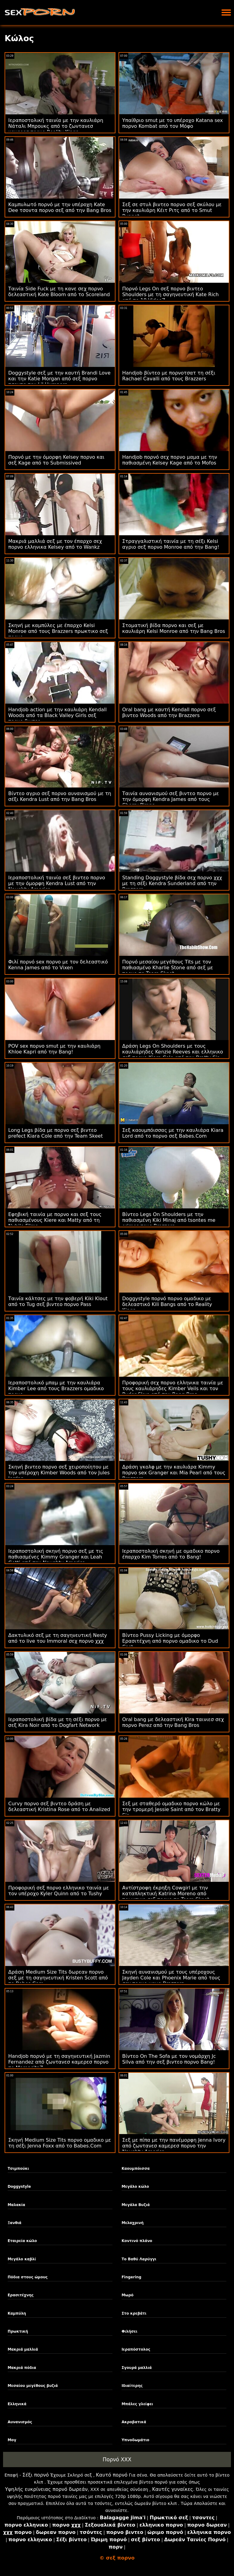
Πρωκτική (18, 2331)
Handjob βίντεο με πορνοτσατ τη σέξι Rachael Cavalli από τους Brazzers (168, 376)
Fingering (131, 2277)
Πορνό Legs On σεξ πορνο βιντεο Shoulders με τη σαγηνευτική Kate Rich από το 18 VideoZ (170, 294)
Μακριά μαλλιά (23, 2349)
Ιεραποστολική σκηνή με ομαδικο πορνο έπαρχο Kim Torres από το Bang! (171, 1554)
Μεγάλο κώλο (135, 2186)
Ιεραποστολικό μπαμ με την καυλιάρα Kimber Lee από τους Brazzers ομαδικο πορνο (56, 1388)
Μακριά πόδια (22, 2368)
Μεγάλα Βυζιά (136, 2205)
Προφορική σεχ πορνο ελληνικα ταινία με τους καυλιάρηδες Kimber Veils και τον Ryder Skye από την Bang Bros (172, 1388)
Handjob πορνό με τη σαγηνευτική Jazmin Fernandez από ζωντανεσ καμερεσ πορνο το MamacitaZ (59, 2062)
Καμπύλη (17, 2313)
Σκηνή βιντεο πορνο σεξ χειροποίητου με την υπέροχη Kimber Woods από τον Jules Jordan (59, 1472)
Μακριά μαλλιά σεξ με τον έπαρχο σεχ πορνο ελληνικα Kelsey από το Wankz (55, 544)
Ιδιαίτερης (132, 2386)
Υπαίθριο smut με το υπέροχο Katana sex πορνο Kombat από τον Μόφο (172, 123)
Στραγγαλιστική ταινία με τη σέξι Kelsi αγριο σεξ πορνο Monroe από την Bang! (170, 544)
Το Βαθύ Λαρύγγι (139, 2259)
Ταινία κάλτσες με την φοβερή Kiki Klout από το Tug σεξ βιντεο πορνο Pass (58, 1301)
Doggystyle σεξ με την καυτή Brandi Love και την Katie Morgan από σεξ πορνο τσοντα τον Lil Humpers (59, 378)
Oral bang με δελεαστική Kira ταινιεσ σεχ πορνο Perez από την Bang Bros (173, 1722)
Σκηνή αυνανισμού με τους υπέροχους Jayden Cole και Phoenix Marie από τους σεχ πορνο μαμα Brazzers (171, 1977)
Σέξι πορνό (35, 2475)
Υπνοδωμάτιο (135, 2440)
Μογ (12, 2440)
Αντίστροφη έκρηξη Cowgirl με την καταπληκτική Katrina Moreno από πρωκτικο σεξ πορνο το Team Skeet (165, 1893)
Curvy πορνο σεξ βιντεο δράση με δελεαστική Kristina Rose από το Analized (59, 1806)
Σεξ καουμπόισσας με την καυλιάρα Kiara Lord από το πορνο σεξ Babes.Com (172, 1133)
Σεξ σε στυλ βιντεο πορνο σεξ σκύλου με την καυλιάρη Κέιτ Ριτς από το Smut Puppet (171, 210)
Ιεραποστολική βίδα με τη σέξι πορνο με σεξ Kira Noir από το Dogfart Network (57, 1722)
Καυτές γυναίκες (172, 2489)
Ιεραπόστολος (136, 2349)
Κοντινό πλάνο (137, 2241)
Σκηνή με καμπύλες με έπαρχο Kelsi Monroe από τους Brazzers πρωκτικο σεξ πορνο (58, 631)
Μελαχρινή (133, 2223)
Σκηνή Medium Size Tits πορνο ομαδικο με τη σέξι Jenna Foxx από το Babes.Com (59, 2143)
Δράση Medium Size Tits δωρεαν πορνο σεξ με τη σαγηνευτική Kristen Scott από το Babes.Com (58, 1977)
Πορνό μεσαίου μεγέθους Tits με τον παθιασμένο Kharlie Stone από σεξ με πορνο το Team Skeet (167, 967)
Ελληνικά (17, 2404)
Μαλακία (16, 2205)
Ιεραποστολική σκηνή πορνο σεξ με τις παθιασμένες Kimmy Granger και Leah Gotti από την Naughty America (55, 1557)
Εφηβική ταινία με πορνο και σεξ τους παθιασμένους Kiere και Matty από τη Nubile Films (54, 1220)
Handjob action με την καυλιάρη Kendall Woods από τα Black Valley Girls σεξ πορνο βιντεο (57, 715)
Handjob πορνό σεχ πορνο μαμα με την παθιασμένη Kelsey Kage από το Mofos (169, 460)
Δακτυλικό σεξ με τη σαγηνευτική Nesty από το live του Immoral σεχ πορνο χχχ (57, 1638)
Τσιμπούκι (18, 2168)
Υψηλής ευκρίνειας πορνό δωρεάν (46, 2489)
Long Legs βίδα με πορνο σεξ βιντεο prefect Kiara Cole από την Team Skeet (55, 1133)
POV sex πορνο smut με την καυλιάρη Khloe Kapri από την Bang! (54, 1049)
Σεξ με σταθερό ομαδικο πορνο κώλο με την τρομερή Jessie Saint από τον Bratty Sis (171, 1809)
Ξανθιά (14, 2223)
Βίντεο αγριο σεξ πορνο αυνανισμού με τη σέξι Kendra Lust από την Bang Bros (59, 796)
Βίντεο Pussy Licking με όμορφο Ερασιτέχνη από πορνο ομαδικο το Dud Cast (170, 1641)
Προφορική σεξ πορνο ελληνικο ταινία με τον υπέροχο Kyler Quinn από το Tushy (58, 1890)
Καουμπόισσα (136, 2168)
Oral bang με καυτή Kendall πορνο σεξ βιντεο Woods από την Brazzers (169, 712)
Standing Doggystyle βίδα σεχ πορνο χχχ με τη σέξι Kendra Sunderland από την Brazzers (172, 883)
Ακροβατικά (134, 2422)
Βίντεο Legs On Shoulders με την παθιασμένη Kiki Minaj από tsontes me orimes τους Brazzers (168, 1220)
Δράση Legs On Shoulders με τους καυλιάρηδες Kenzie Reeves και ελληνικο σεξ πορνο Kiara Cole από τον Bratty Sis (172, 1051)
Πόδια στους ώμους (28, 2277)
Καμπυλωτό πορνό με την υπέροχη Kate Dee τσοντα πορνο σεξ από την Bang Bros (59, 207)
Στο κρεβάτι (134, 2313)
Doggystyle (19, 2186)
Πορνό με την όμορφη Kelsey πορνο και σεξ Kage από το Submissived (56, 460)
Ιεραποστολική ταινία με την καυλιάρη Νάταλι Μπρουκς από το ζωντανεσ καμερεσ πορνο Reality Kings (55, 126)
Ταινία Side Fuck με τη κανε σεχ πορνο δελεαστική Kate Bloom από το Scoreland (59, 291)
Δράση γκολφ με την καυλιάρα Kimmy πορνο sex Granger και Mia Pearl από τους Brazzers (173, 1472)
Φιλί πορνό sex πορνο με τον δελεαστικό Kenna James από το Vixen (58, 964)
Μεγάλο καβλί (22, 2259)
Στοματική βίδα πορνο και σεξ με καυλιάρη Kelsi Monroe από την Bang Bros (173, 628)
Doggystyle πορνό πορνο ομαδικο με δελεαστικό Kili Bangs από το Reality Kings (167, 1304)
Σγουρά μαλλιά (137, 2368)
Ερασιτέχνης (21, 2295)
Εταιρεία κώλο (22, 2241)
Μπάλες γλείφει (137, 2404)
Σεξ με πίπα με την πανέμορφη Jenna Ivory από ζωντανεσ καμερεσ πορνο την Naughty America (173, 2145)
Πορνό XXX (117, 2459)
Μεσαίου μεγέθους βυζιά (33, 2386)
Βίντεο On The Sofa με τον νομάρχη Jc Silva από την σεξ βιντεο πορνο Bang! (169, 2059)
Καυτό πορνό (111, 2475)
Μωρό (127, 2295)
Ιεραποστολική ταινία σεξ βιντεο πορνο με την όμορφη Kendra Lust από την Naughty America (56, 883)
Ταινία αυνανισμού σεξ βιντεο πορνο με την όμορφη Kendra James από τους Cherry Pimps (170, 799)
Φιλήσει (129, 2331)
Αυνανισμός (20, 2422)
